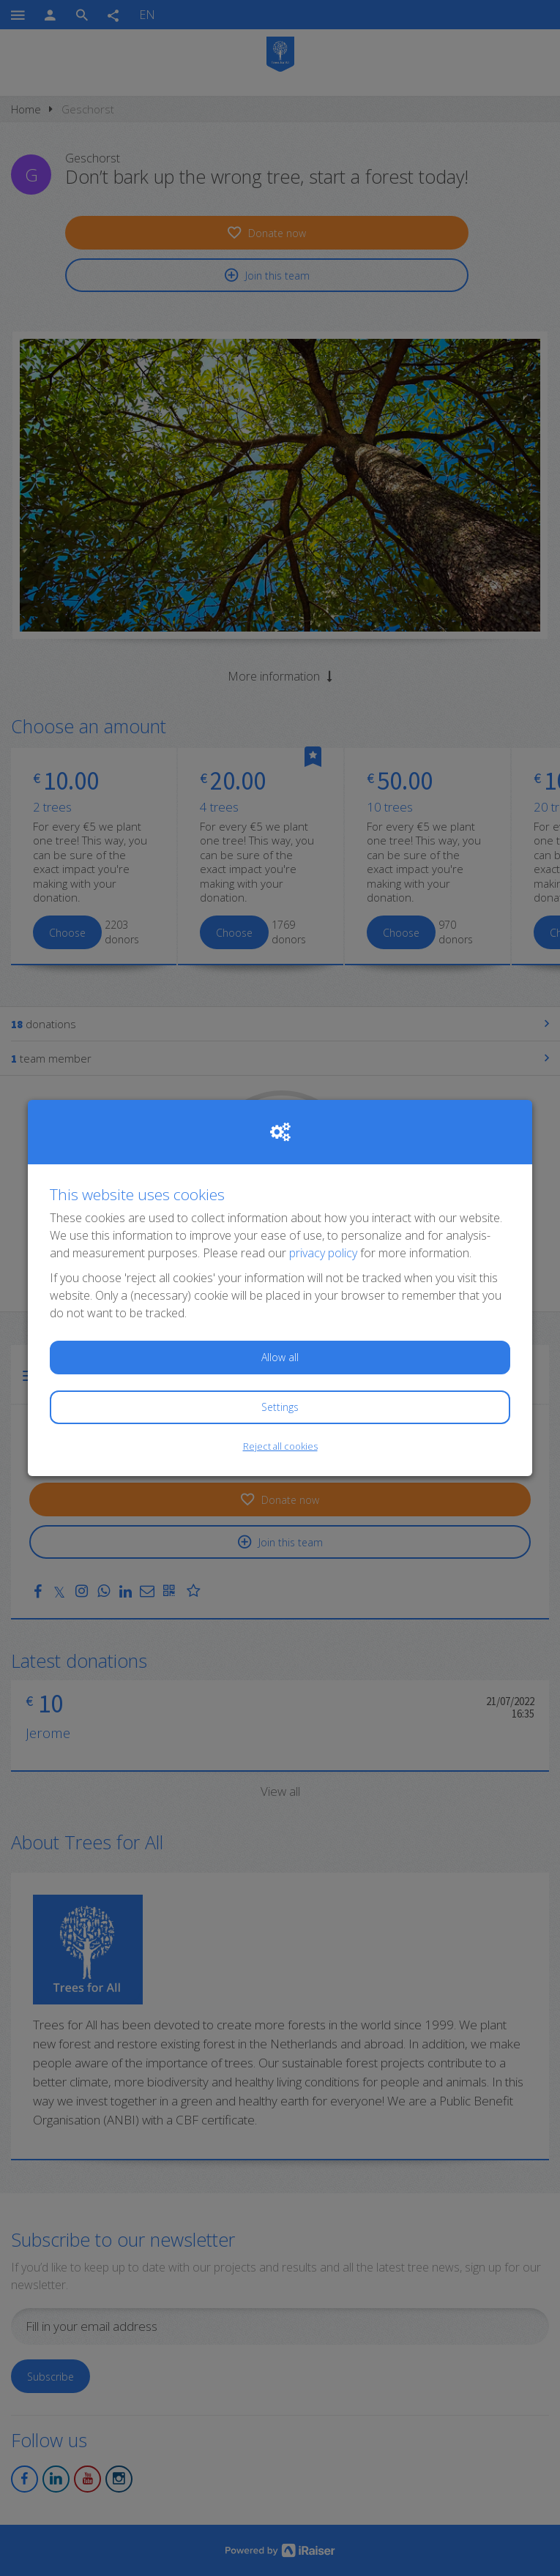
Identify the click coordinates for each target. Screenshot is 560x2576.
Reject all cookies (280, 1446)
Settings (280, 1407)
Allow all (280, 1357)
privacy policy (323, 1253)
